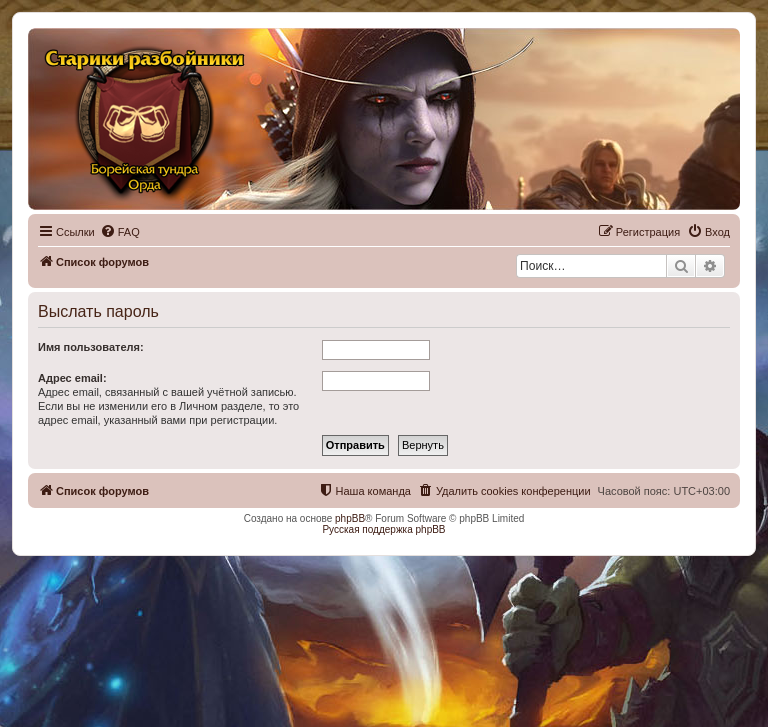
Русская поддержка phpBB (383, 529)
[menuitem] (120, 232)
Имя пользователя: (91, 347)
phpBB (350, 518)
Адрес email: (72, 378)
